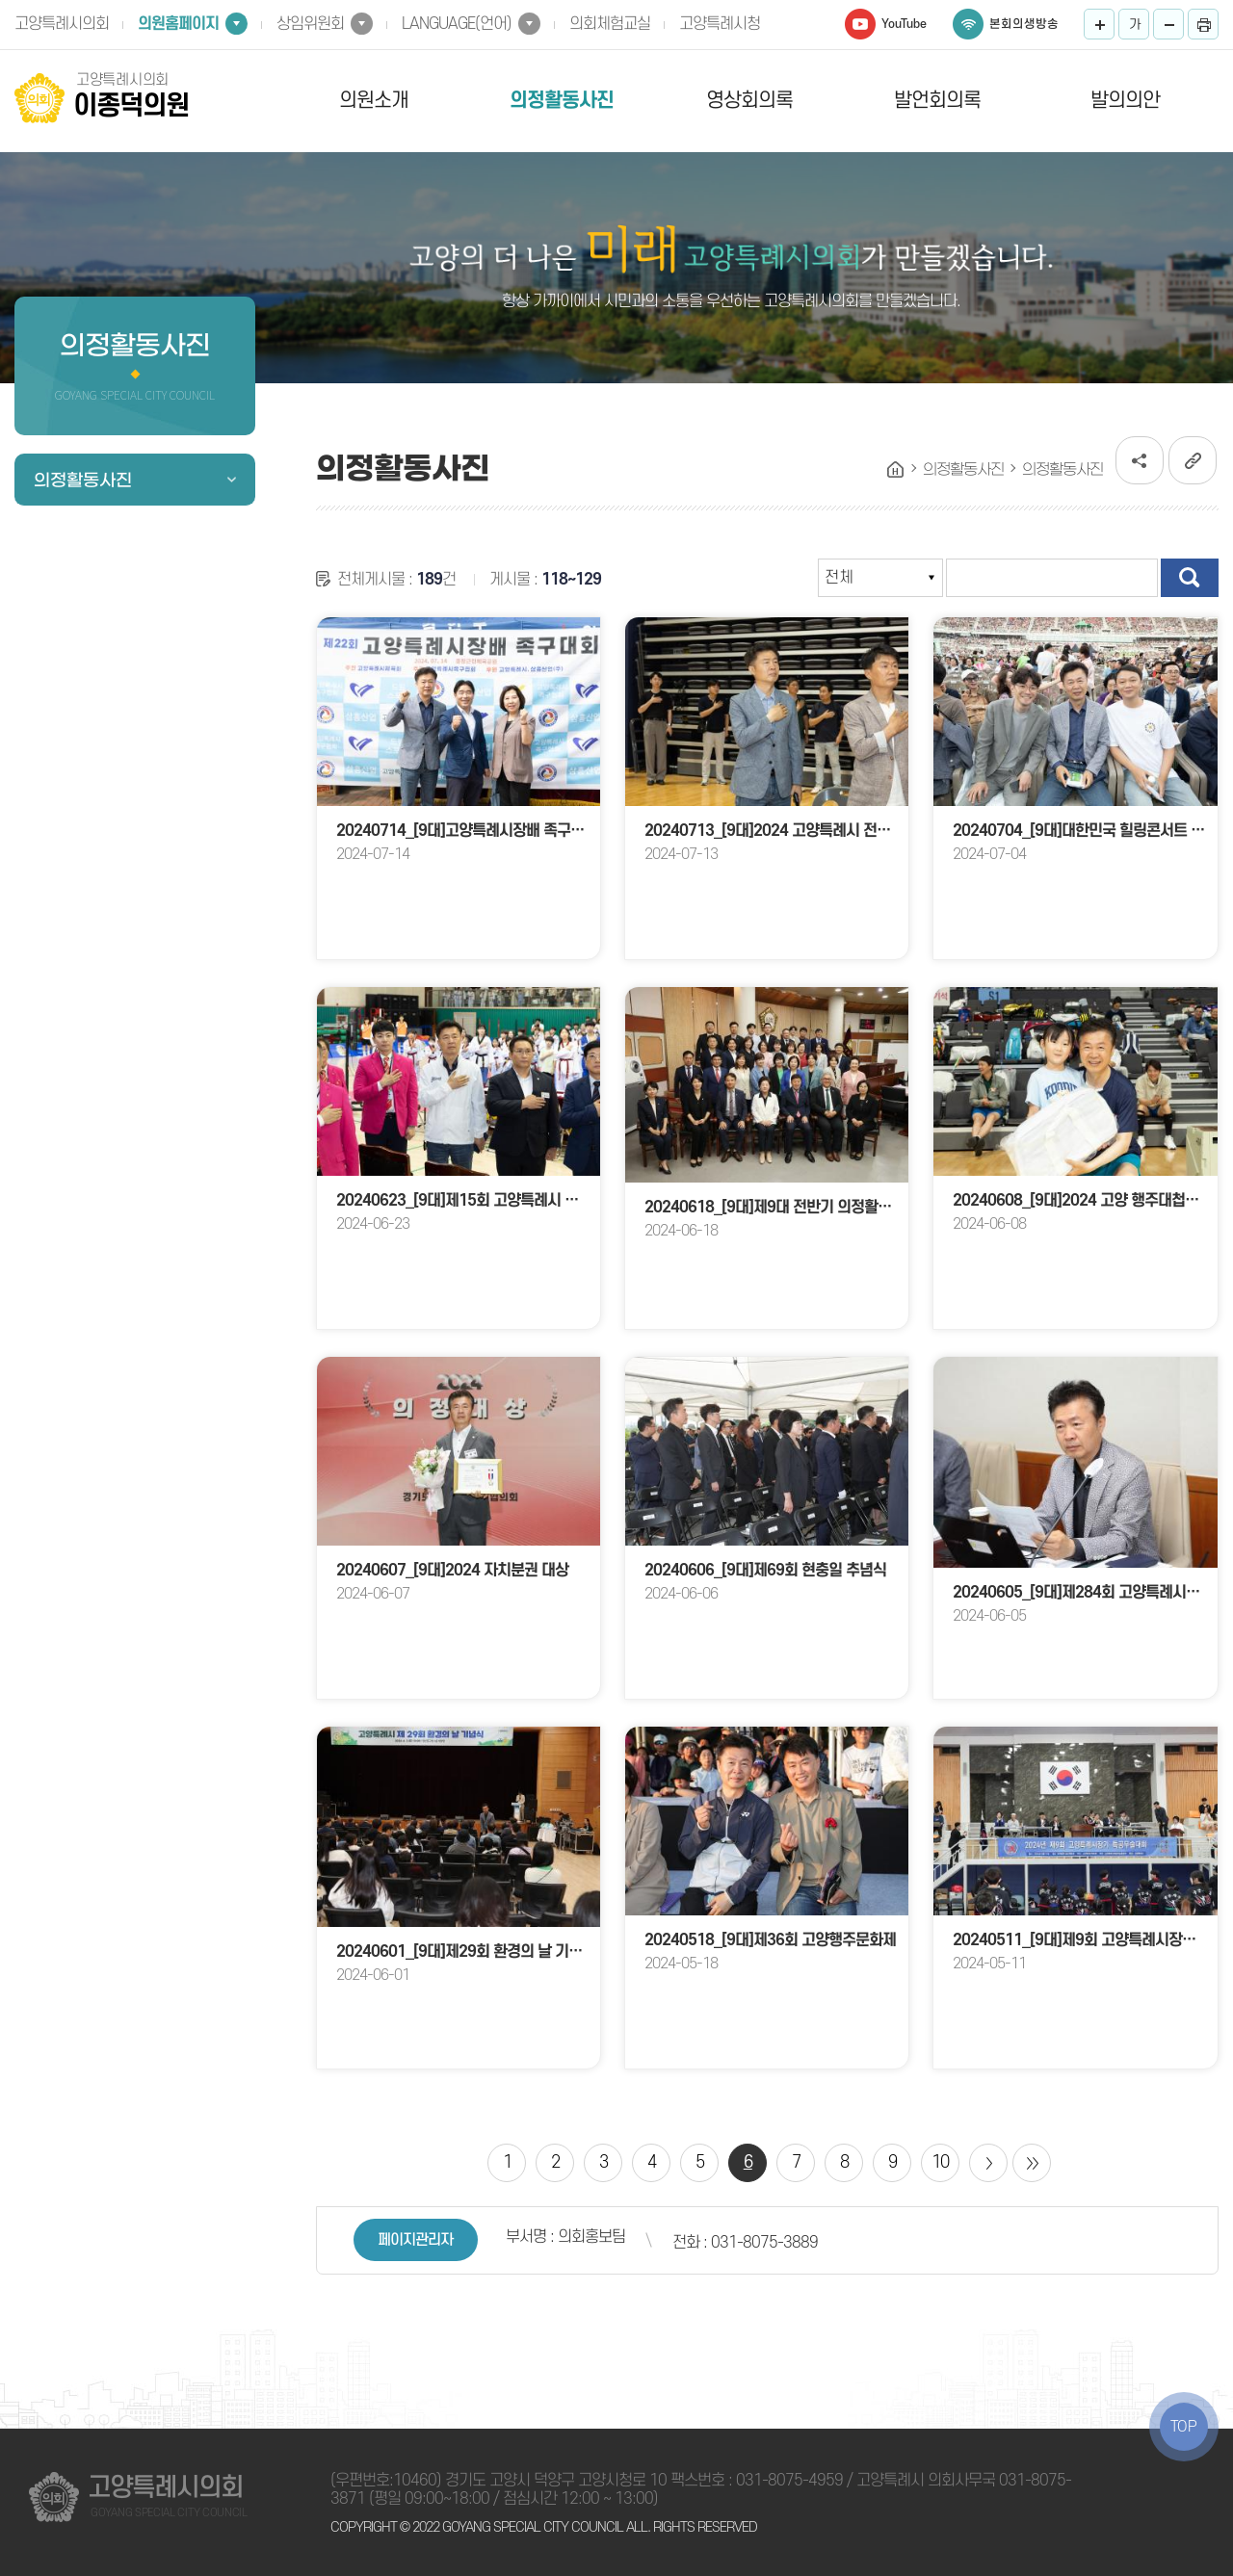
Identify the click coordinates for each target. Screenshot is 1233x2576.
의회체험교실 (609, 24)
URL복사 (1192, 460)
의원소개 (373, 101)
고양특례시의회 (61, 24)
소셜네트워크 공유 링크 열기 (1139, 460)
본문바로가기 (0, 0)
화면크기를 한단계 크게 (1099, 24)
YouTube (904, 24)
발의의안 (1125, 101)
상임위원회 (310, 24)
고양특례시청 (719, 24)
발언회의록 (937, 101)
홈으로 (896, 470)
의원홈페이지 (178, 24)
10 (940, 2162)
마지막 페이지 (1031, 2163)
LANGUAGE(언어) (457, 24)
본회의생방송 (1024, 24)
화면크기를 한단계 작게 (1168, 24)
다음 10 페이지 (988, 2163)
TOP (1183, 2426)
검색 (1190, 578)
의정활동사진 (562, 101)
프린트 (1203, 24)
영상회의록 (749, 101)
